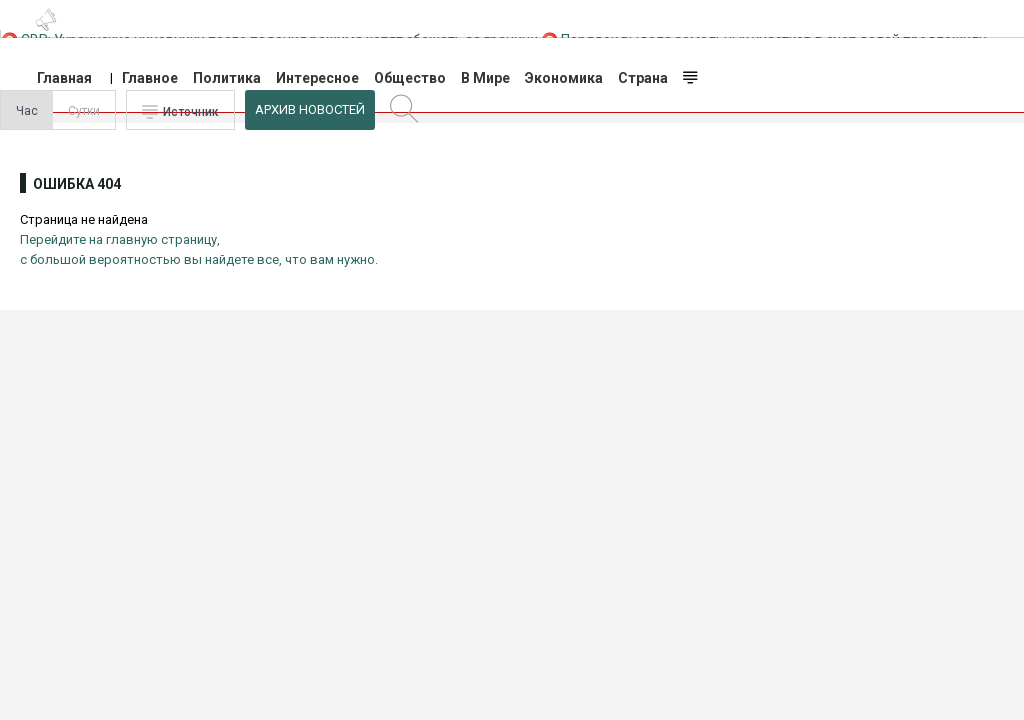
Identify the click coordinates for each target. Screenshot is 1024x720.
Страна (643, 78)
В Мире (485, 78)
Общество (410, 78)
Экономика (564, 78)
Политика (227, 78)
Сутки (84, 111)
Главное (150, 78)
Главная (64, 78)
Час (27, 111)
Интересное (317, 78)
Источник (191, 112)
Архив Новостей (310, 109)
